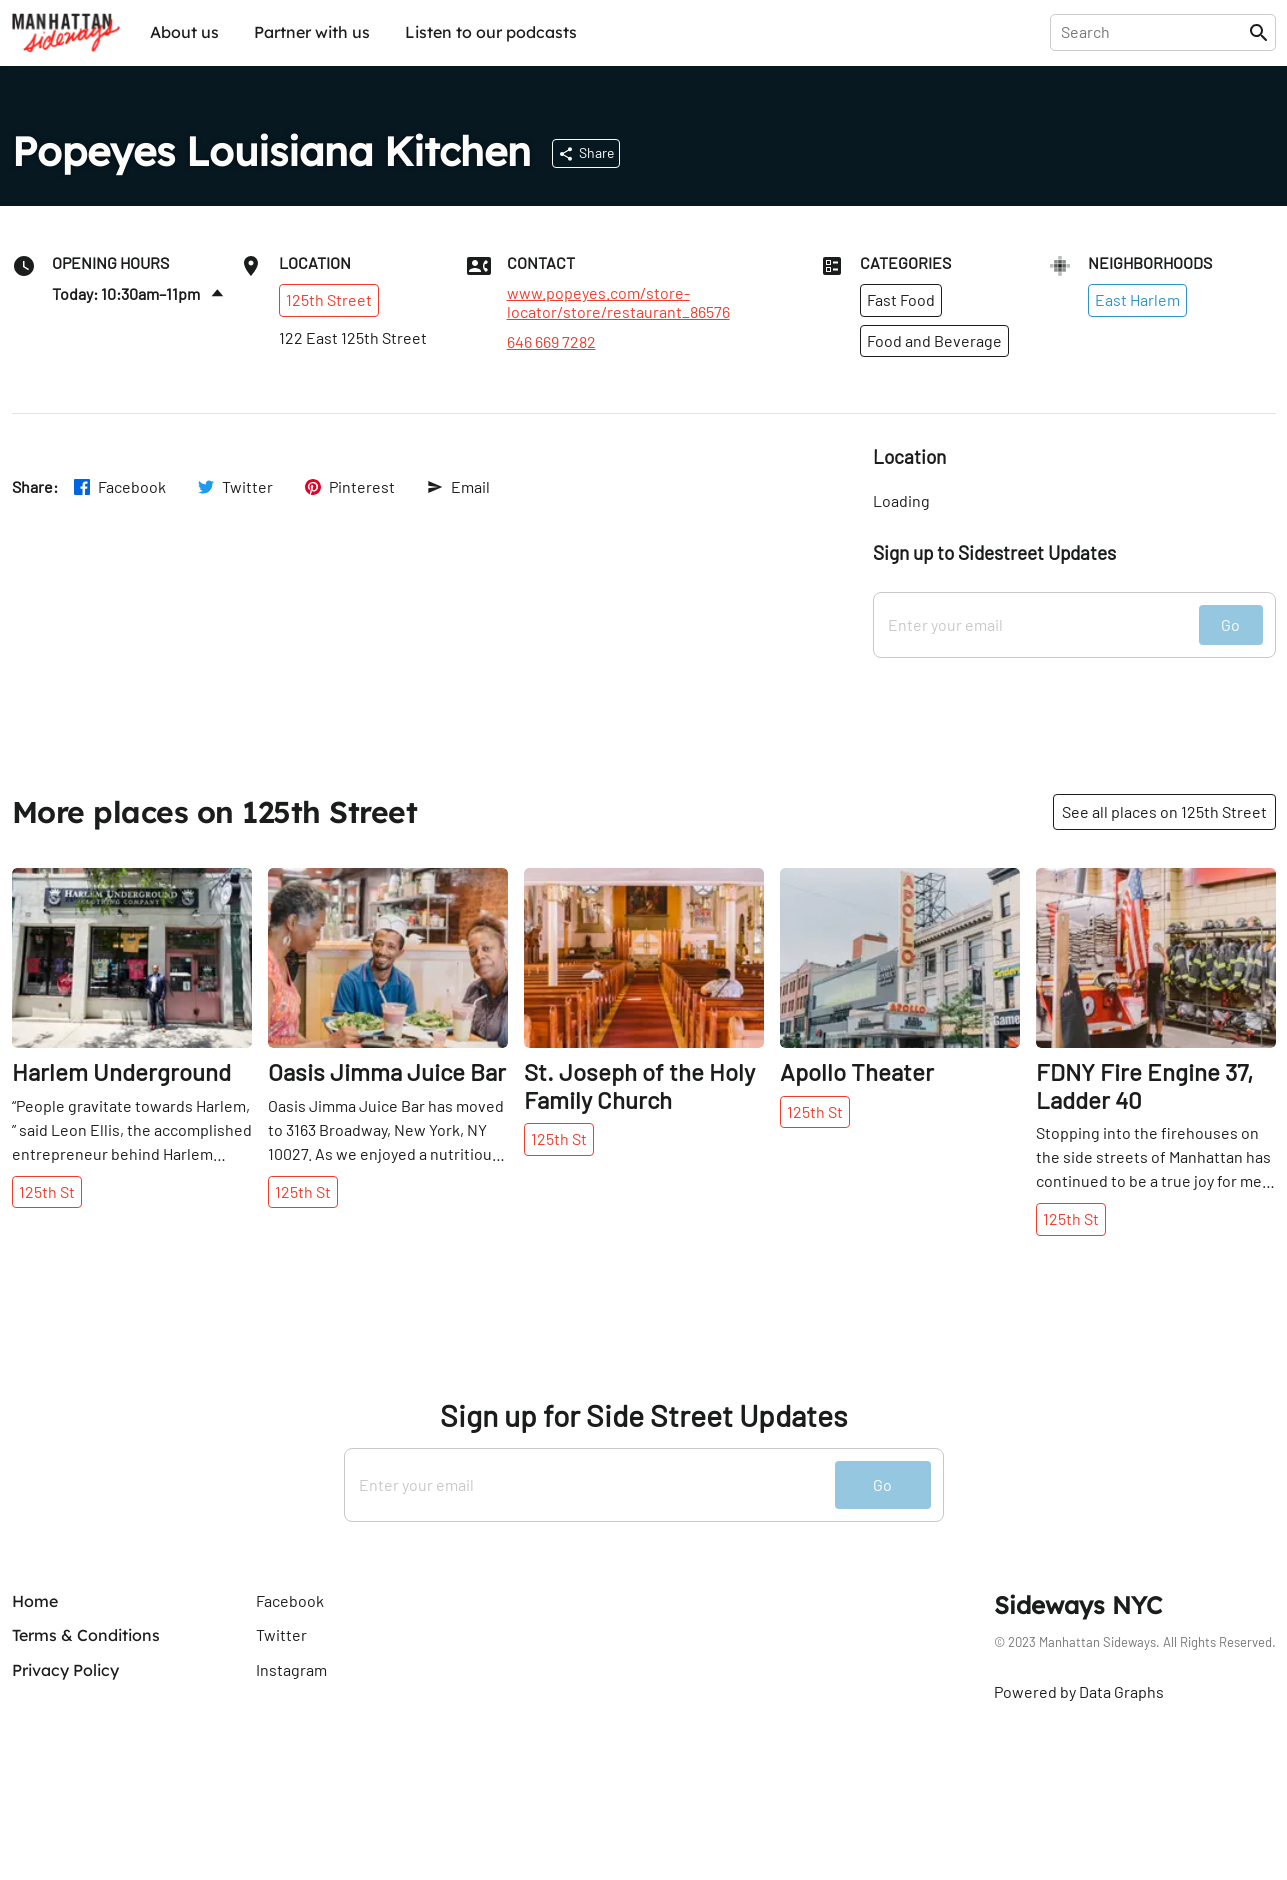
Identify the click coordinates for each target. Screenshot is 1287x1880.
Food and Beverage (934, 340)
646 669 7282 (551, 342)
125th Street (329, 299)
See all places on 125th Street (1164, 811)
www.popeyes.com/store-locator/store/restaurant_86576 (618, 302)
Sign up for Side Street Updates (643, 1415)
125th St (47, 1191)
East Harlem (1137, 299)
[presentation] (1153, 32)
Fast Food (901, 299)
